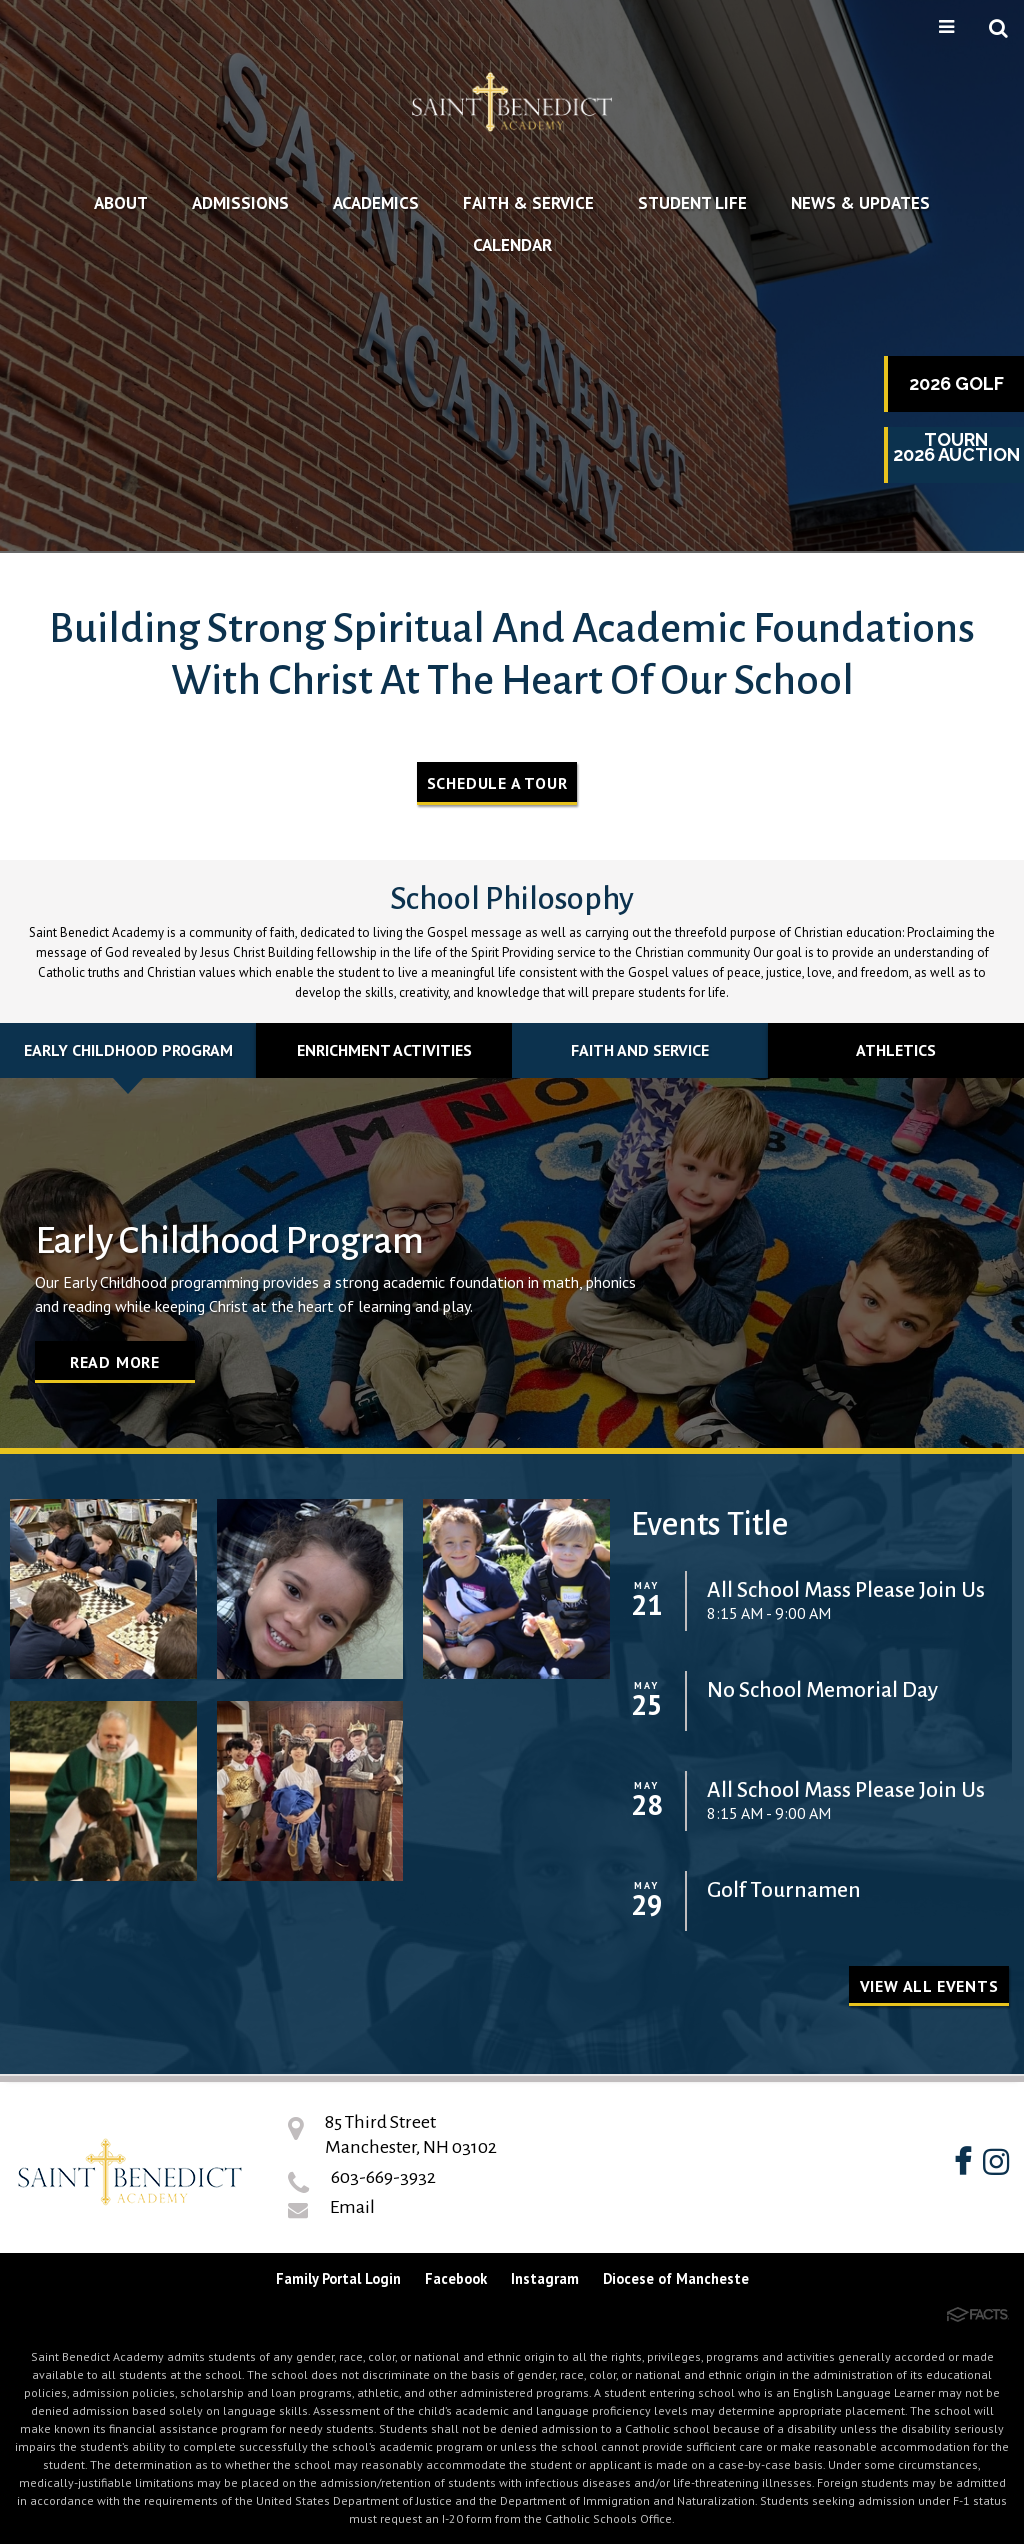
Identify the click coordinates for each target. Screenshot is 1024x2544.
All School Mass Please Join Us (846, 1590)
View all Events (929, 1986)
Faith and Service (640, 1050)
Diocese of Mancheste (676, 2278)
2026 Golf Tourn (956, 392)
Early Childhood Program (128, 1050)
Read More (115, 1362)
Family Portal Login (338, 2278)
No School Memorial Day (822, 1690)
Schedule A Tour (497, 783)
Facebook (456, 2278)
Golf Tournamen (784, 1890)
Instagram (545, 2278)
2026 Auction (956, 454)
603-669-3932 (383, 2177)
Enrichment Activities (384, 1050)
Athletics (896, 1050)
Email (352, 2207)
